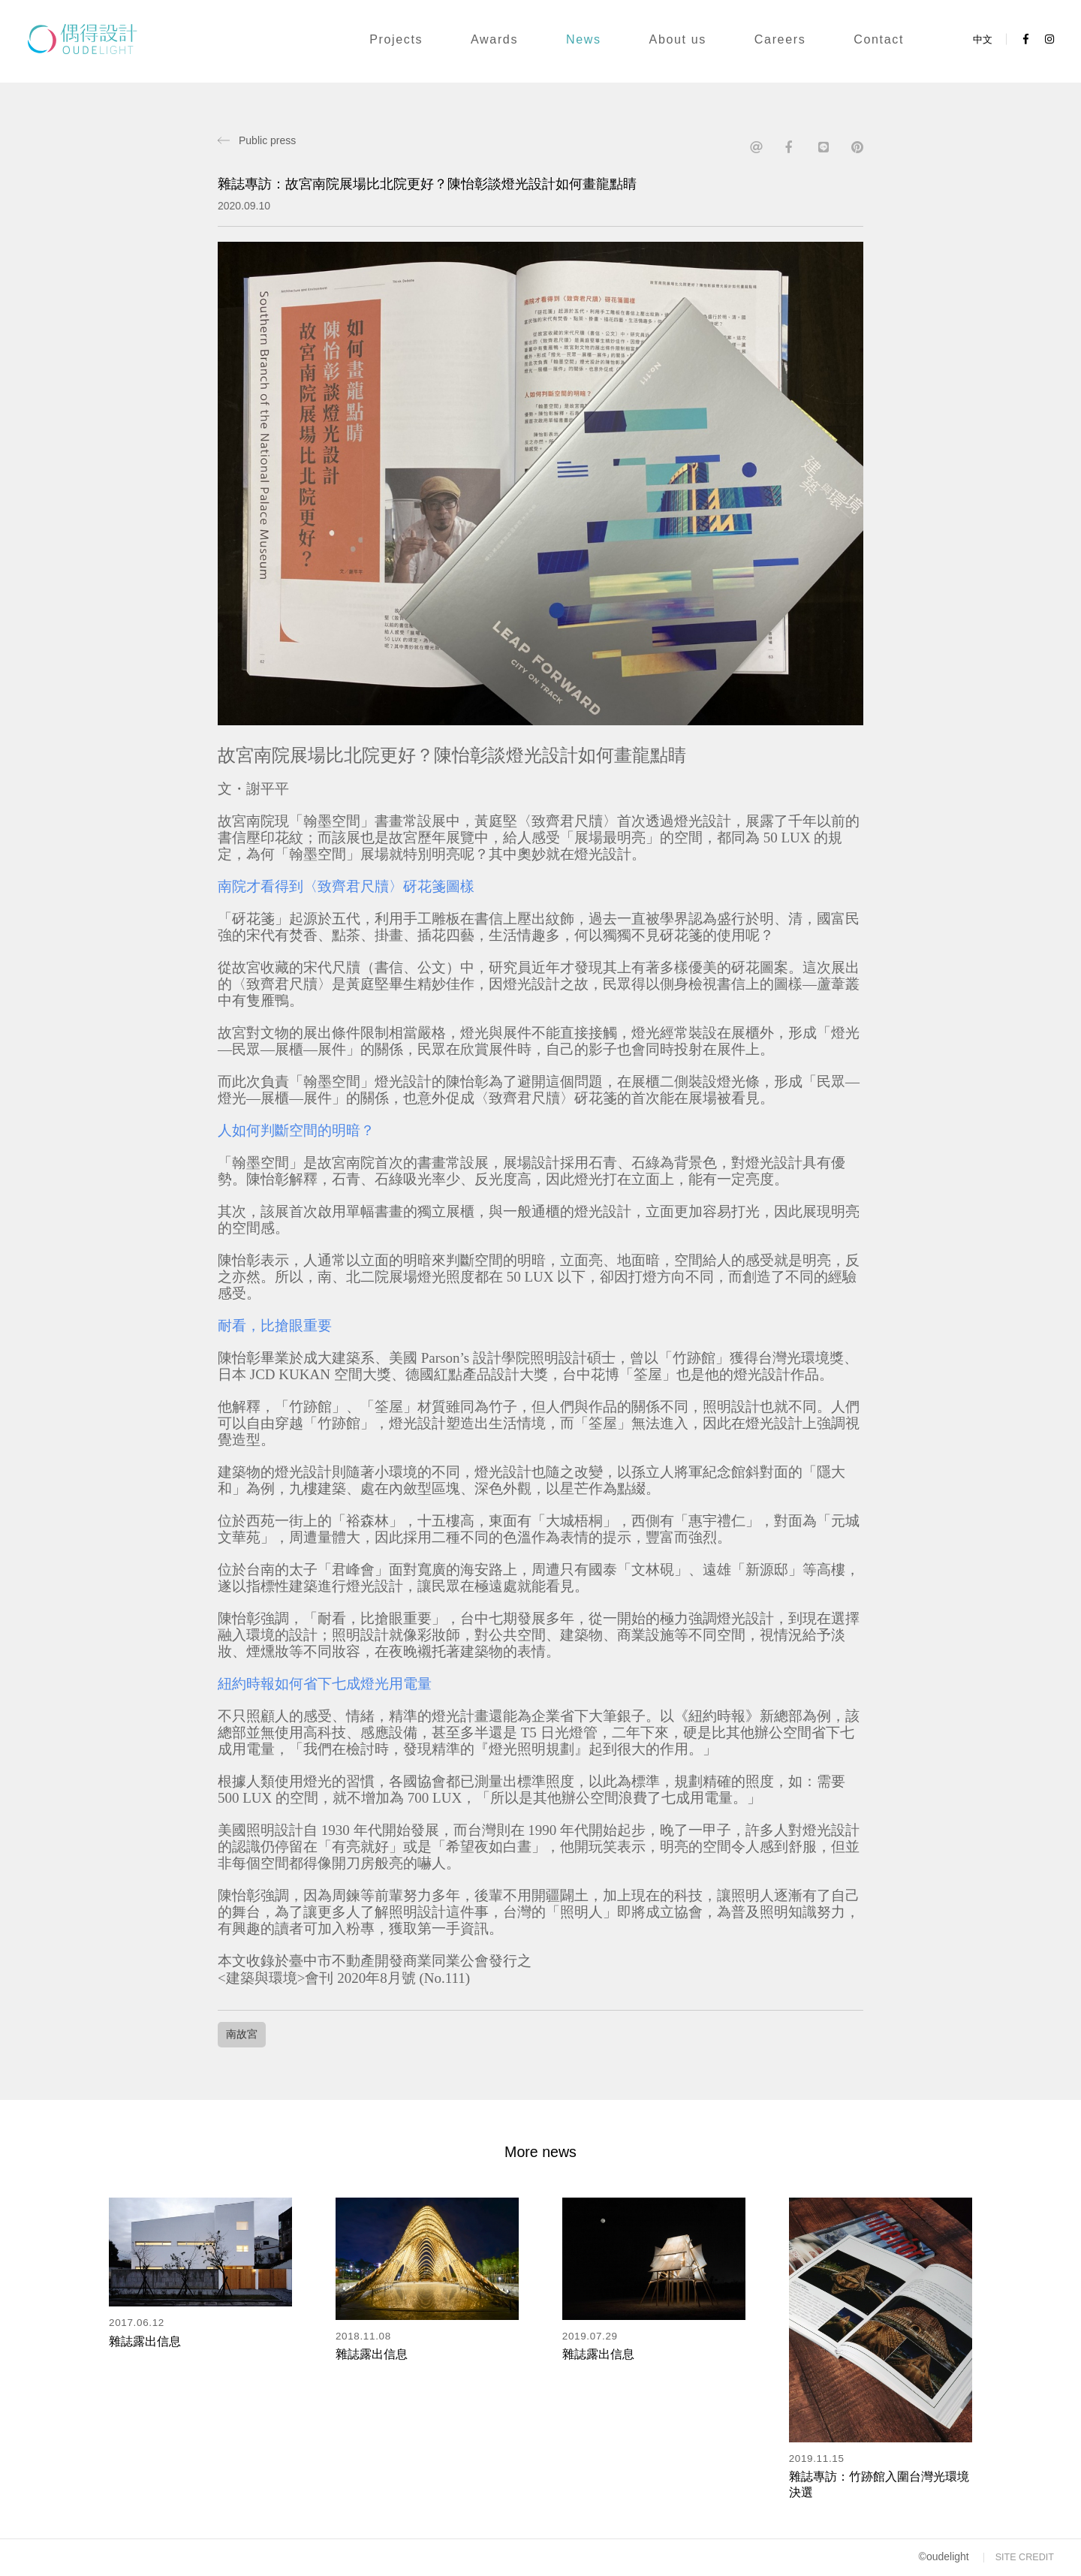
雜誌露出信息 (145, 2341)
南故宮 (241, 2034)
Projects (396, 39)
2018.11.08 (363, 2336)
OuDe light (98, 39)
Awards (494, 39)
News (583, 39)
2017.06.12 (136, 2322)
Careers (780, 39)
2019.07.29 (590, 2336)
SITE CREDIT (1024, 2557)
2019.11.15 (817, 2458)
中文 (982, 39)
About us (677, 39)
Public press (267, 140)
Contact (879, 39)
